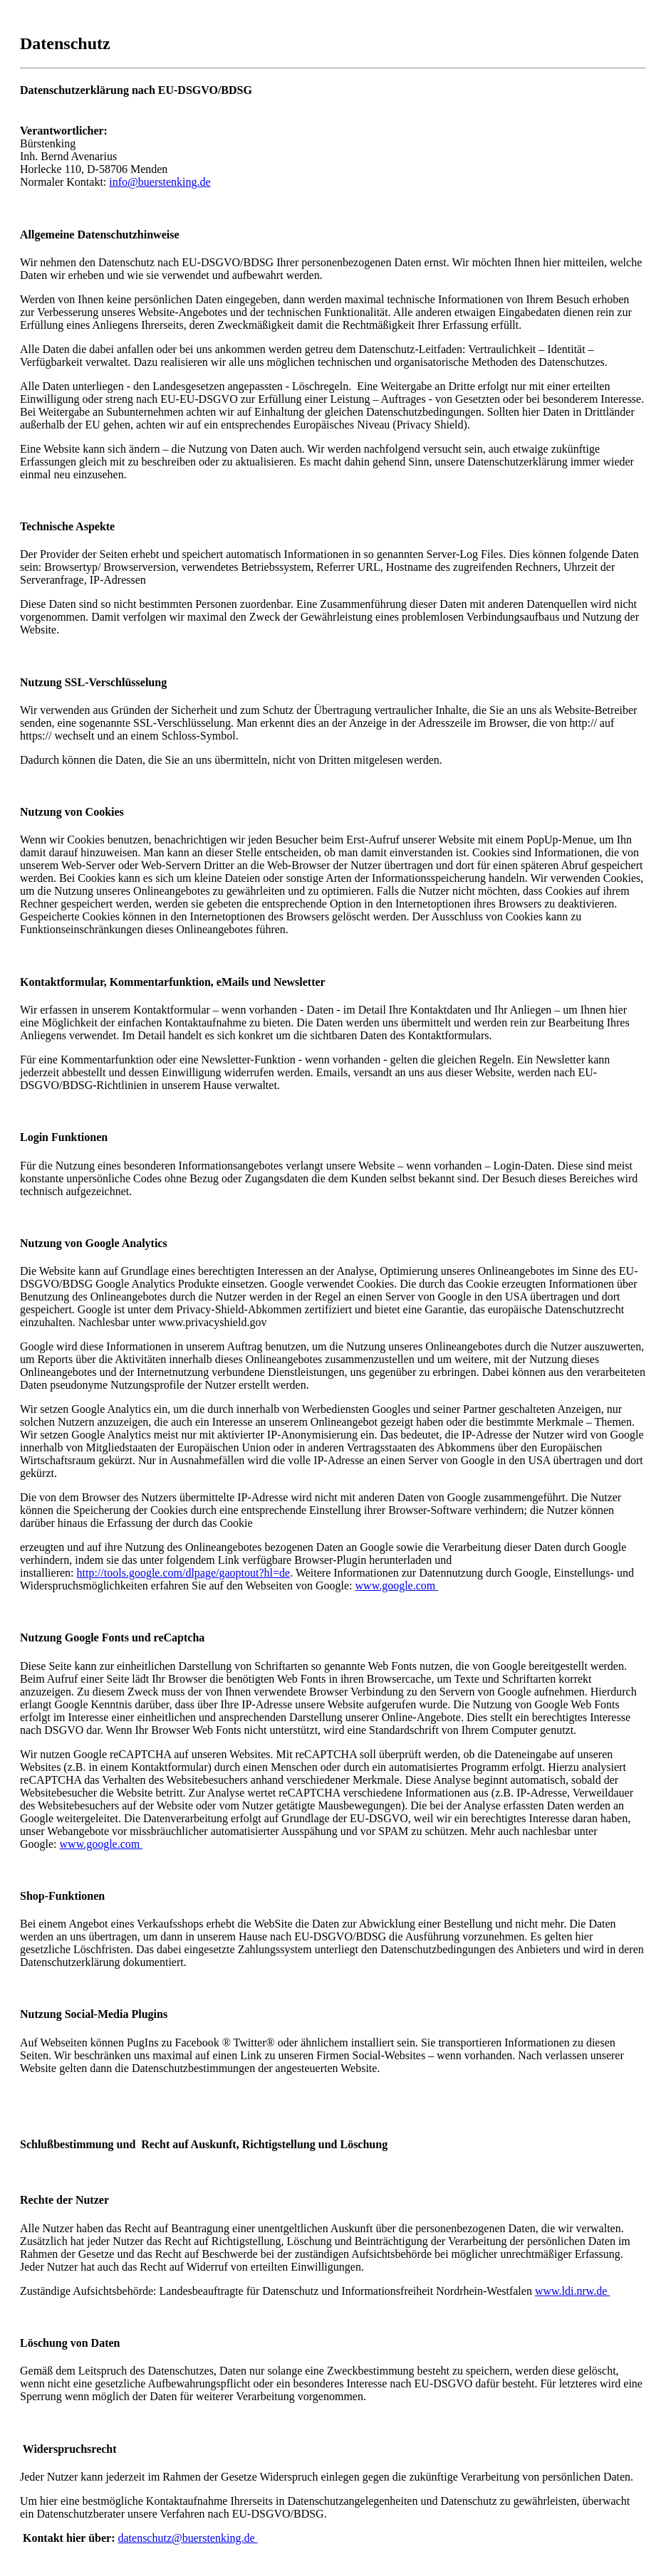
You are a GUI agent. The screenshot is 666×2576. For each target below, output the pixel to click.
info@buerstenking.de (159, 182)
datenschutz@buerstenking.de (187, 2538)
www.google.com (395, 1585)
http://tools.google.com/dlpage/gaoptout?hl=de (184, 1573)
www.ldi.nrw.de (572, 2291)
